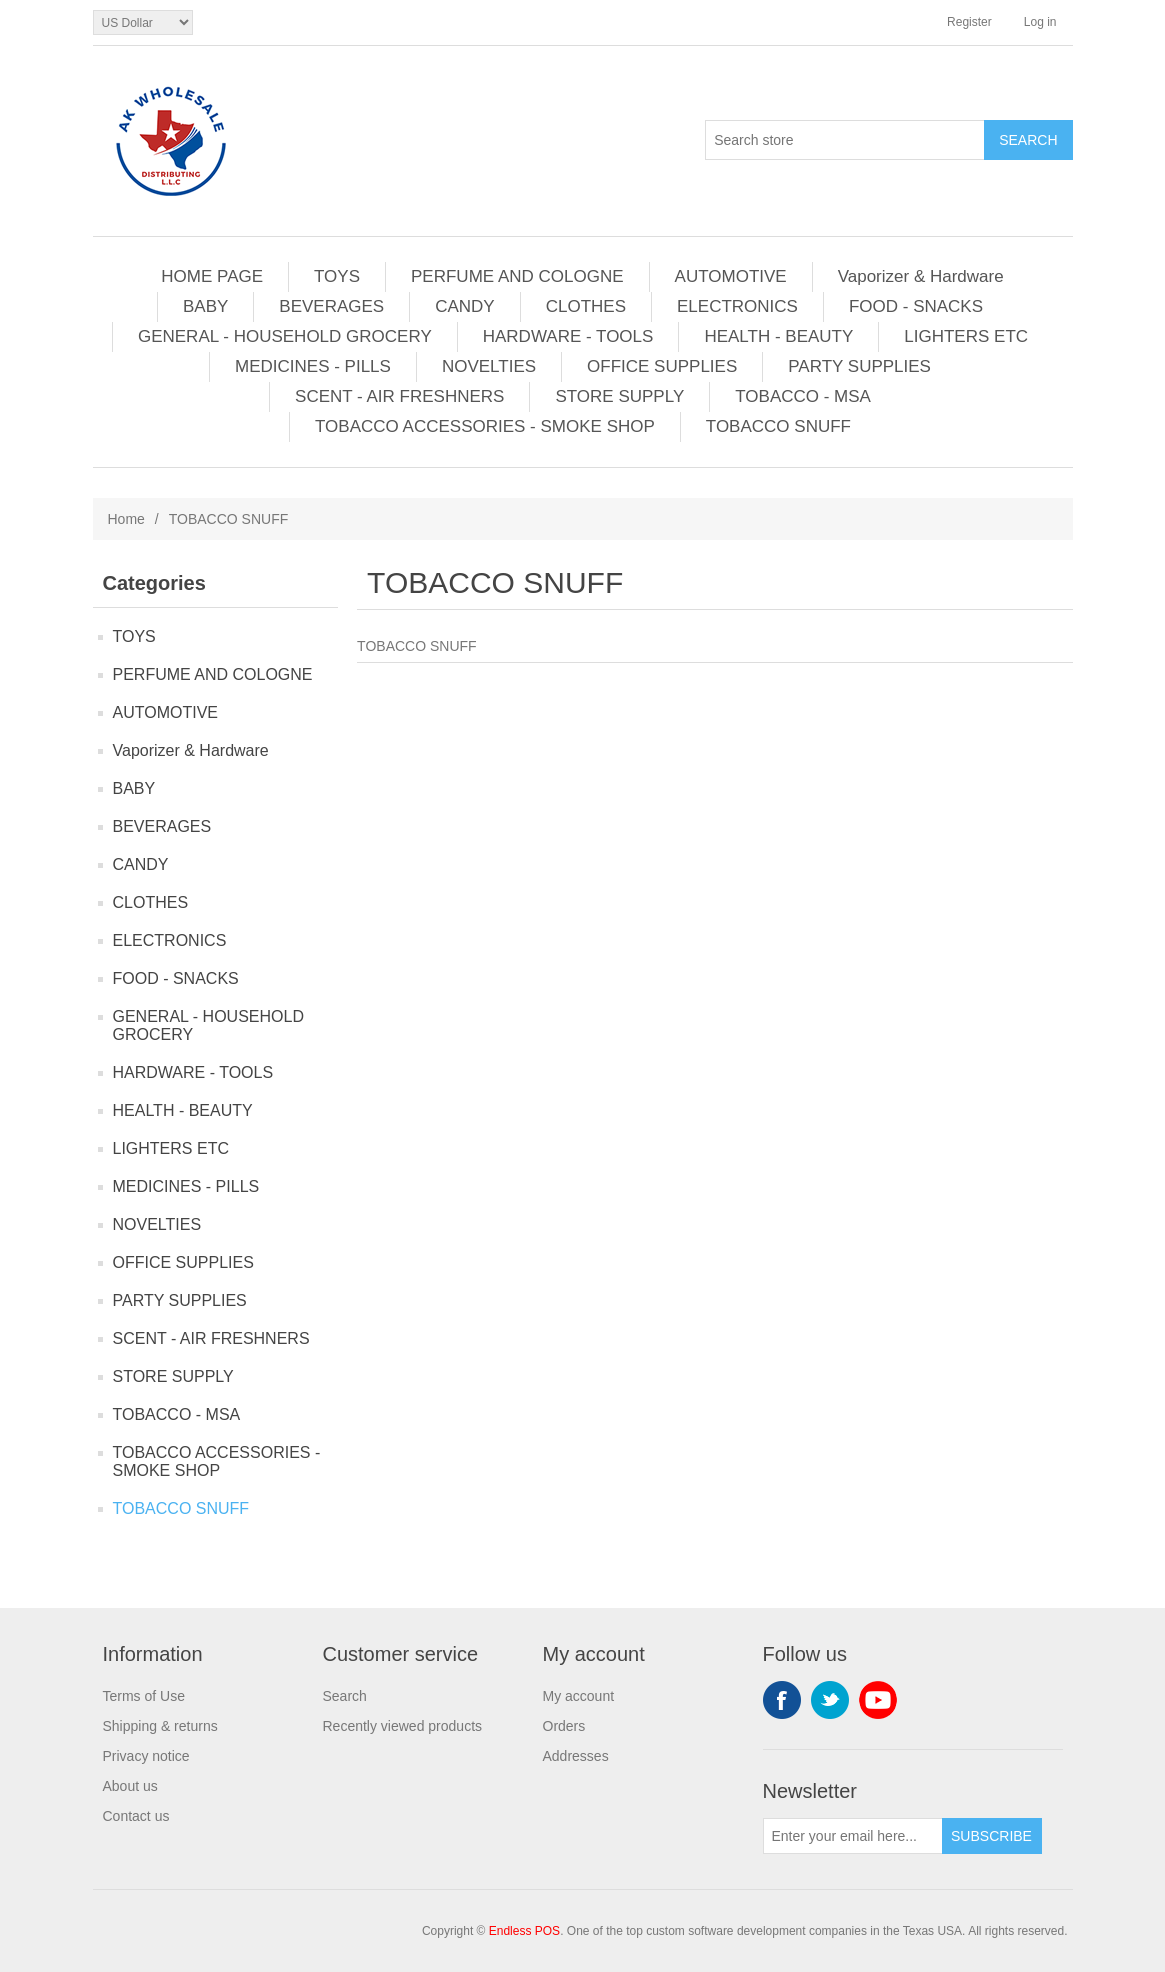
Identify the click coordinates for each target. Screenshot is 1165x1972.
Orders (564, 1726)
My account (579, 1696)
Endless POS (524, 1931)
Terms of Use (144, 1696)
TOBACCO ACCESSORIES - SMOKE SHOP (485, 426)
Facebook (782, 1700)
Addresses (576, 1756)
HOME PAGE (212, 276)
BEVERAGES (331, 306)
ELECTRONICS (737, 306)
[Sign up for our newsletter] (853, 1836)
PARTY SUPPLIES (859, 366)
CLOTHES (586, 306)
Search (345, 1696)
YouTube (878, 1700)
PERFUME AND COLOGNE (517, 276)
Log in (1040, 22)
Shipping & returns (160, 1726)
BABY (205, 306)
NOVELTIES (489, 366)
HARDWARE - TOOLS (568, 336)
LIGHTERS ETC (966, 336)
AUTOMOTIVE (731, 276)
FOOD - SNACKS (916, 306)
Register (969, 22)
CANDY (465, 306)
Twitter (830, 1700)
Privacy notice (146, 1756)
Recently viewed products (403, 1726)
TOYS (337, 276)
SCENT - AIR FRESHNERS (399, 396)
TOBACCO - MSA (803, 396)
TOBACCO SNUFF (778, 426)
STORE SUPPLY (619, 396)
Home (126, 519)
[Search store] (845, 140)
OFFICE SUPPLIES (662, 366)
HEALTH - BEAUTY (778, 336)
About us (130, 1786)
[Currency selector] (143, 22)
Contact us (136, 1816)
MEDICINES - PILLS (313, 366)
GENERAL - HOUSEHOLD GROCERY (285, 336)
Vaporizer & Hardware (921, 276)
